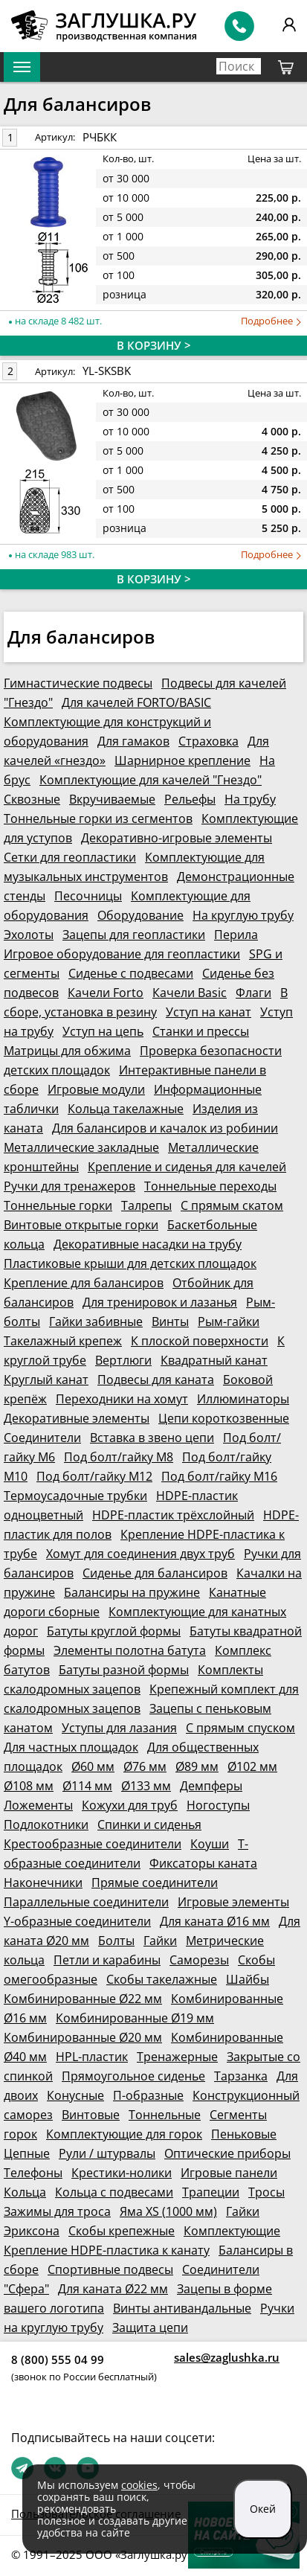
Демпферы (211, 1786)
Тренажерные (177, 2056)
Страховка (208, 741)
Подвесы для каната (155, 1379)
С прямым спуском (240, 1728)
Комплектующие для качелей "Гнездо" (150, 780)
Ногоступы (218, 1805)
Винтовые (91, 2114)
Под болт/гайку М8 (118, 1457)
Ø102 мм (252, 1766)
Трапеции (210, 2192)
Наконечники (43, 1882)
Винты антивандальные (182, 2308)
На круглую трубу (243, 915)
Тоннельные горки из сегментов (98, 818)
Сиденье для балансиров (155, 1573)
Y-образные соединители (77, 1921)
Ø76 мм (145, 1766)
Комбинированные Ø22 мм (83, 1998)
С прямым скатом (232, 1205)
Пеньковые (244, 2134)
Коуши (209, 1844)
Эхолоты (29, 934)
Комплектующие (232, 2231)
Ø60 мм (92, 1766)
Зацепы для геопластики (133, 934)
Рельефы (190, 799)
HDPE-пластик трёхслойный (173, 1515)
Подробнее (271, 321)
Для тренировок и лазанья (160, 1302)
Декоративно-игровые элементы (176, 838)
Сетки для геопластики (70, 857)
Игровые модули (96, 1089)
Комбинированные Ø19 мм (135, 2018)
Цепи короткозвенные (223, 1418)
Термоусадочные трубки (75, 1495)
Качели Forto (105, 992)
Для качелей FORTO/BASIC (136, 702)
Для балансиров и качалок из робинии (165, 1128)
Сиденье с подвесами (130, 973)
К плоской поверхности (199, 1341)
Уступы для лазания (119, 1728)
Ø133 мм (146, 1786)
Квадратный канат (214, 1360)
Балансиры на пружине (132, 1592)
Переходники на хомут (122, 1399)
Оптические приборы (227, 2153)
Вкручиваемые (112, 799)
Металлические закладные (81, 1147)
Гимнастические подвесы (78, 683)
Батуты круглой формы (114, 1631)
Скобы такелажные (161, 1979)
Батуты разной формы (124, 1670)
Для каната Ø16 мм (215, 1921)
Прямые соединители (154, 1882)
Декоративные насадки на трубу (148, 1244)
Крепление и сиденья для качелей (187, 1167)
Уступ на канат (208, 1012)
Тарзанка (241, 2076)
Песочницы (88, 896)
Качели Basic (189, 992)
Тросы (266, 2192)
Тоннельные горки (58, 1205)
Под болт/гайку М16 (219, 1476)
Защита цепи (150, 2327)
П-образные (148, 2095)
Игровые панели (229, 2173)
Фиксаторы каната (203, 1863)
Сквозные (32, 799)
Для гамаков (133, 741)
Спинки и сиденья (149, 1824)
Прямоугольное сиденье (133, 2076)
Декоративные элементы (76, 1418)
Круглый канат (46, 1379)
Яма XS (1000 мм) (168, 2211)
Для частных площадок (71, 1747)
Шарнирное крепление (182, 760)
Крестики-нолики (121, 2173)
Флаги (253, 992)
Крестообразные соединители (92, 1844)
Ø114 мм (87, 1786)
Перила (236, 934)
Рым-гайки (228, 1321)
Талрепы (146, 1205)
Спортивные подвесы (110, 2269)
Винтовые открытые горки (81, 1225)
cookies (139, 2485)
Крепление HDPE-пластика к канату (107, 2250)
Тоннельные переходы (210, 1186)
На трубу (250, 799)
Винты (170, 1321)
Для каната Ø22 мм (113, 2289)
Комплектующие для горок (124, 2134)
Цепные (27, 2153)
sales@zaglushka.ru (226, 2357)
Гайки (160, 1940)
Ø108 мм (29, 1786)
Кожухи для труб (130, 1805)
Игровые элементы (233, 1902)
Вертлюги (123, 1360)
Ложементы (38, 1805)
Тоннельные (165, 2114)
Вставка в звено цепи (152, 1437)
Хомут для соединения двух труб (140, 1553)
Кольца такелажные (126, 1108)
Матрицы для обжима (67, 1050)
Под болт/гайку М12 (94, 1476)
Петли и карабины (107, 1960)
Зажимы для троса (57, 2211)
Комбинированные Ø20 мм (83, 2037)
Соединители (42, 1437)
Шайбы (247, 1979)
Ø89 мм (197, 1766)
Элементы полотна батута (130, 1650)
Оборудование (140, 915)
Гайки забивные (96, 1321)
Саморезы (199, 1960)
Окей (263, 2509)
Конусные (75, 2095)
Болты (116, 1940)
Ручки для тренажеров (69, 1186)
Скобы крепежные (121, 2231)
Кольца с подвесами (114, 2192)
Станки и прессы (200, 1031)
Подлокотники (46, 1824)
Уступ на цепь (102, 1031)
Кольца (25, 2192)
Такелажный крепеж (63, 1341)
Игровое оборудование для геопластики (122, 954)
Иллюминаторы (243, 1399)
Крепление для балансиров (84, 1283)
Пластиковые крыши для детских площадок (130, 1263)
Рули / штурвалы (107, 2153)
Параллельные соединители (86, 1902)
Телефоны (33, 2173)
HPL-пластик (92, 2056)
